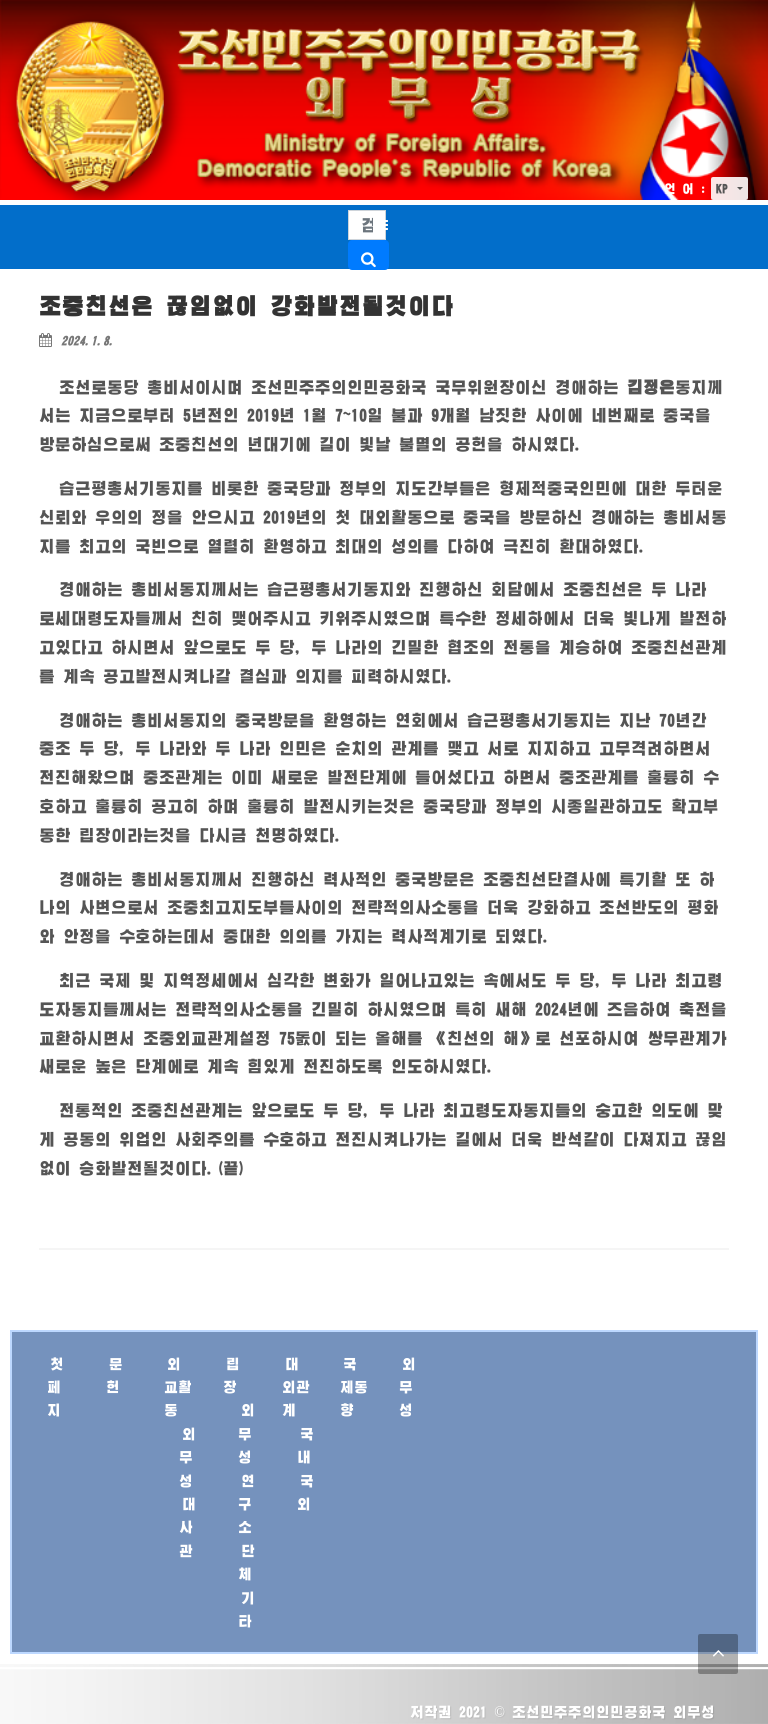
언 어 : (685, 188)
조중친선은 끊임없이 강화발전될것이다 (246, 305)
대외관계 (296, 1387)
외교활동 (178, 1387)
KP (725, 188)
